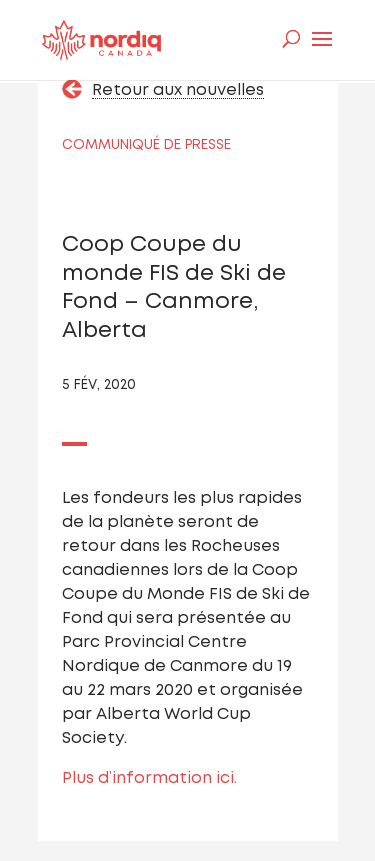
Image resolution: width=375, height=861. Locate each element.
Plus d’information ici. (149, 778)
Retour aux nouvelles (178, 90)
